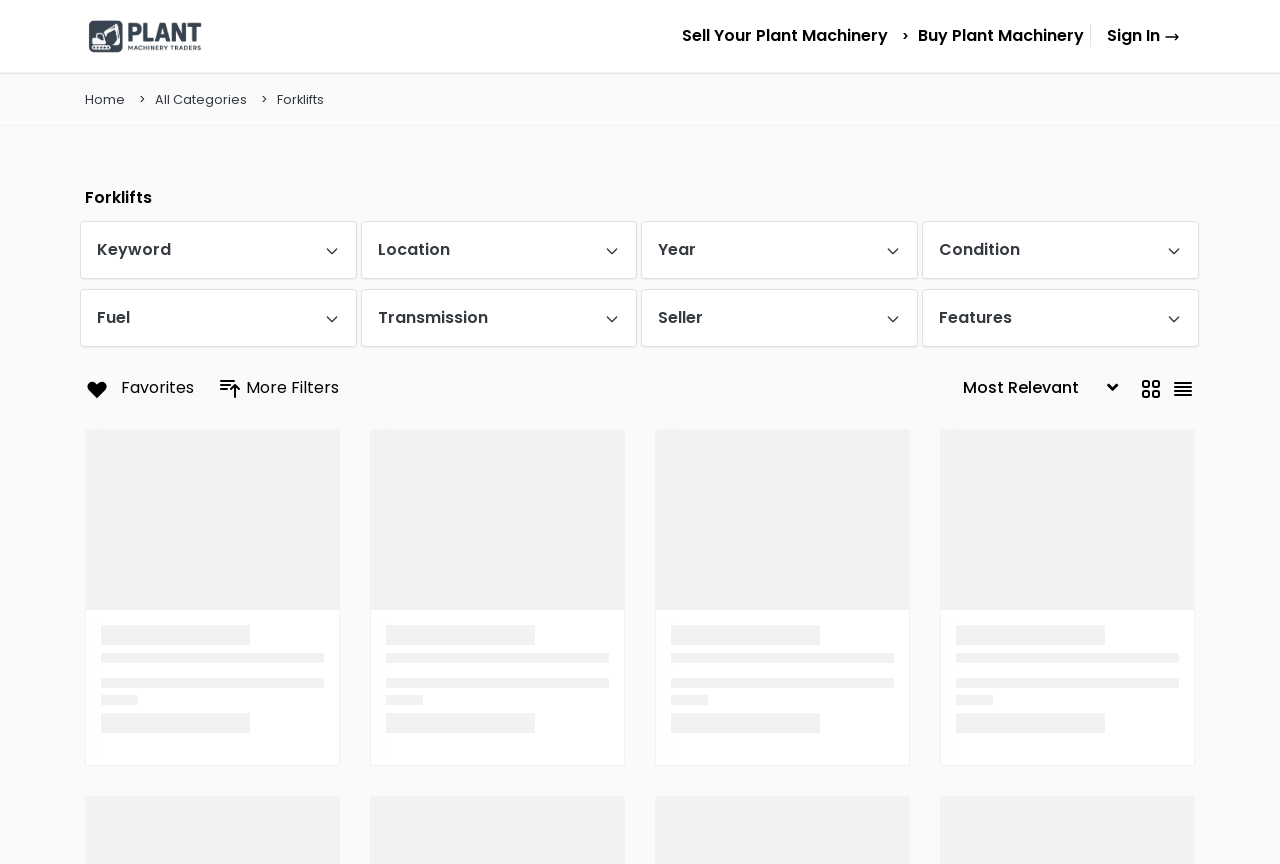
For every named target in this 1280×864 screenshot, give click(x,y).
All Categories (201, 99)
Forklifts (300, 99)
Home (105, 99)
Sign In (1143, 35)
